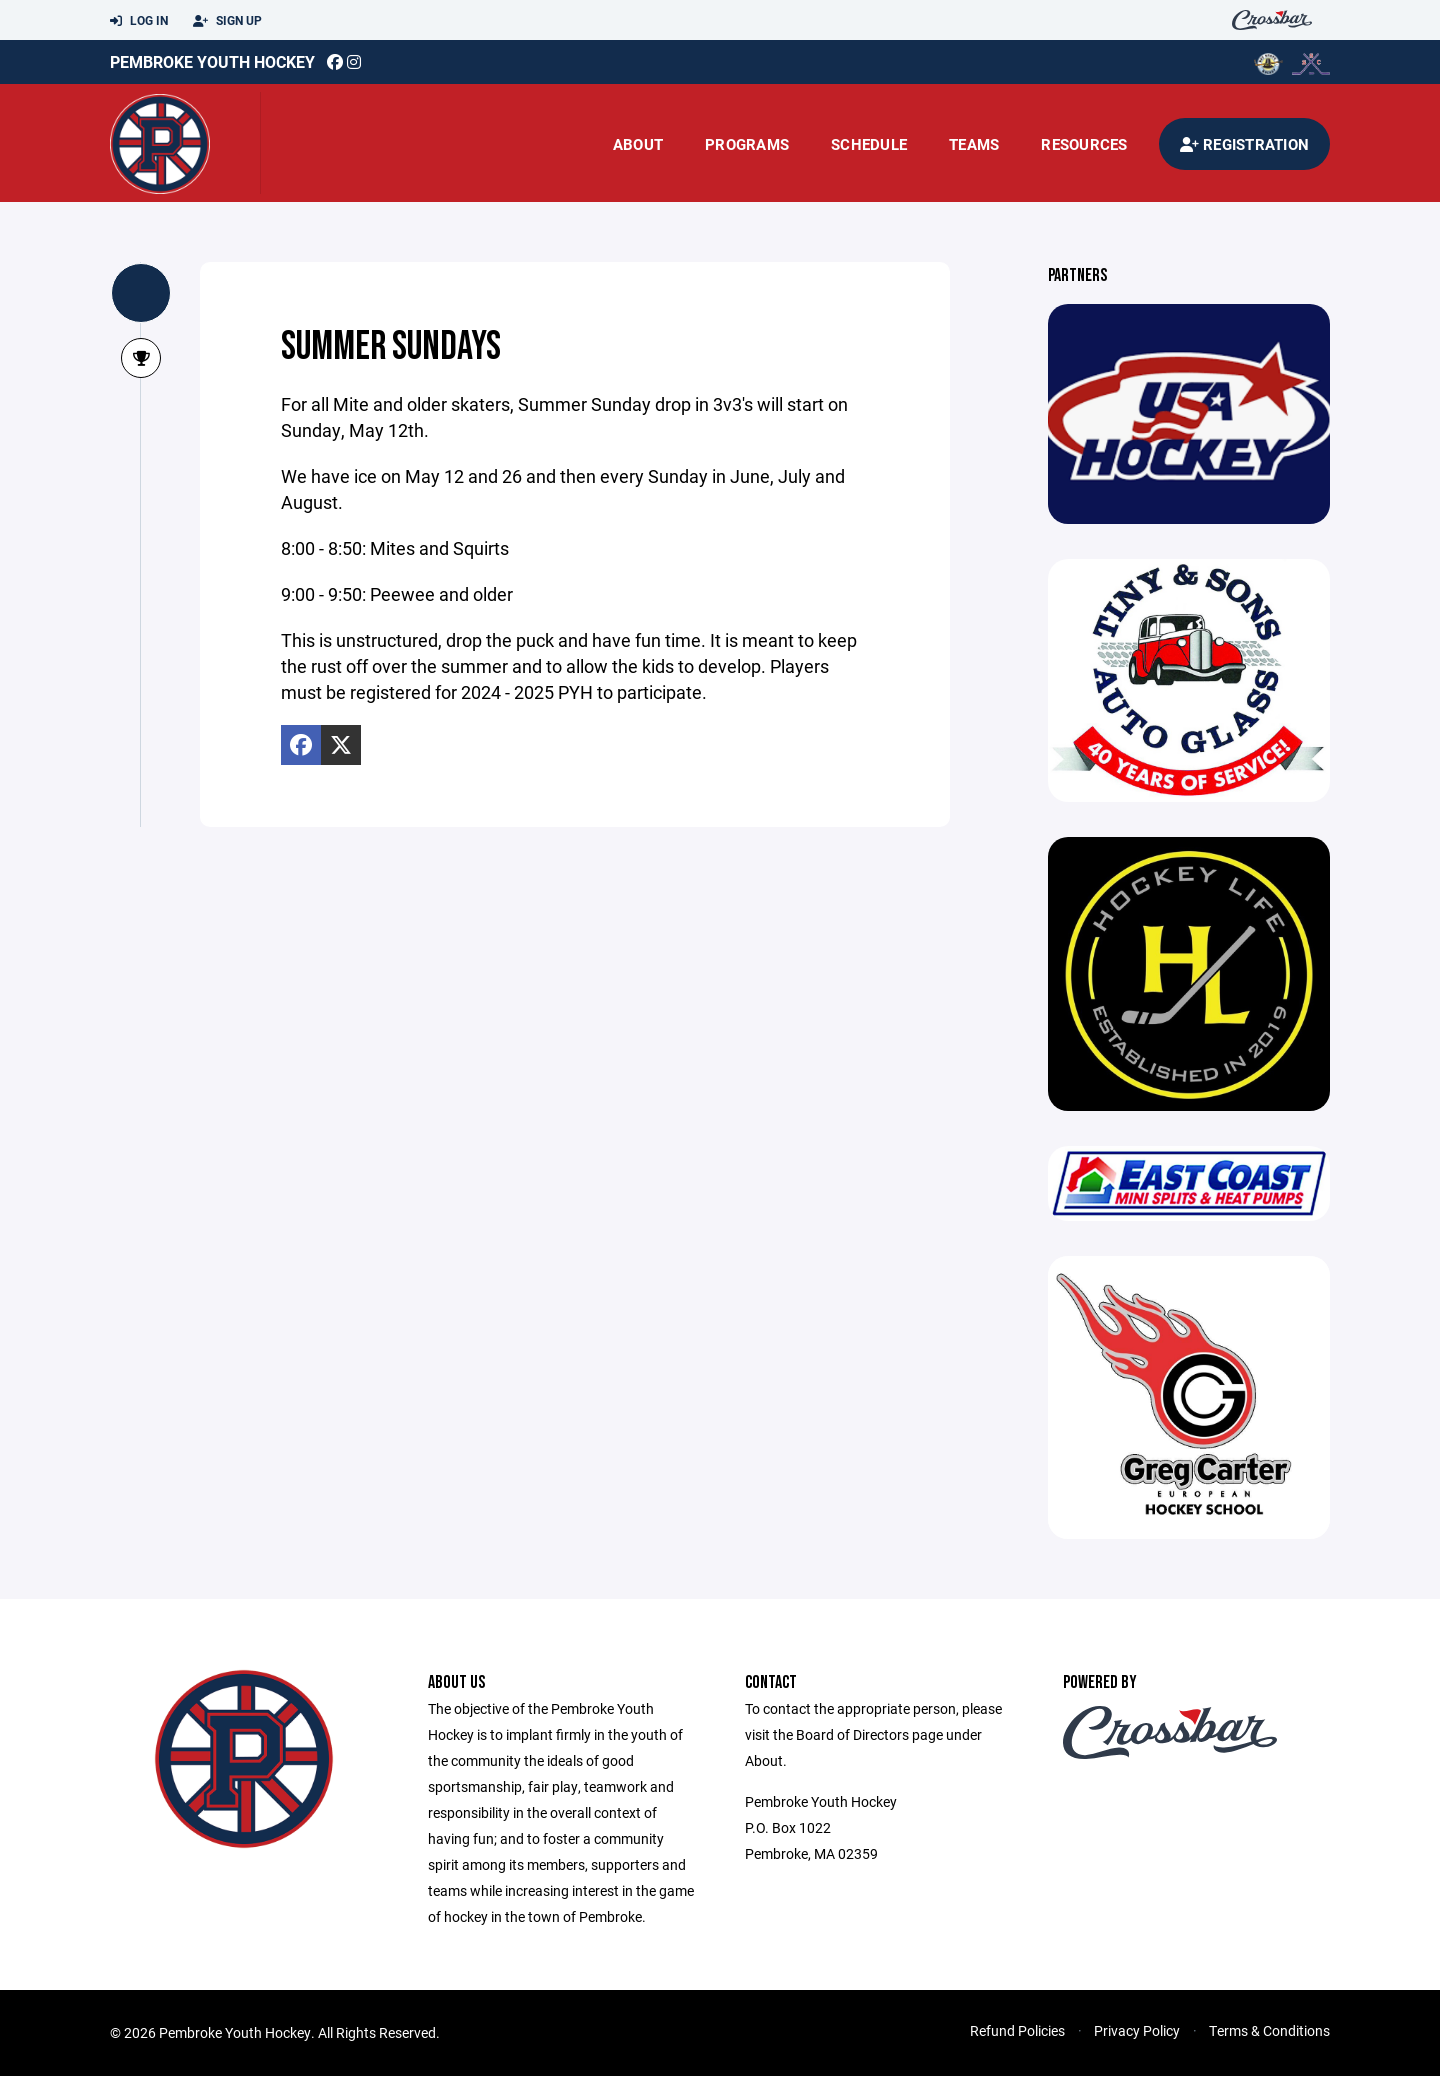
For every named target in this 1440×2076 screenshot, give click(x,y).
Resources (1084, 144)
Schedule (869, 144)
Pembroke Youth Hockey (212, 61)
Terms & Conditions (1269, 2030)
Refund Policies (1017, 2030)
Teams (974, 144)
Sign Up (227, 21)
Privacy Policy (1137, 2030)
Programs (747, 144)
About (638, 144)
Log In (139, 21)
